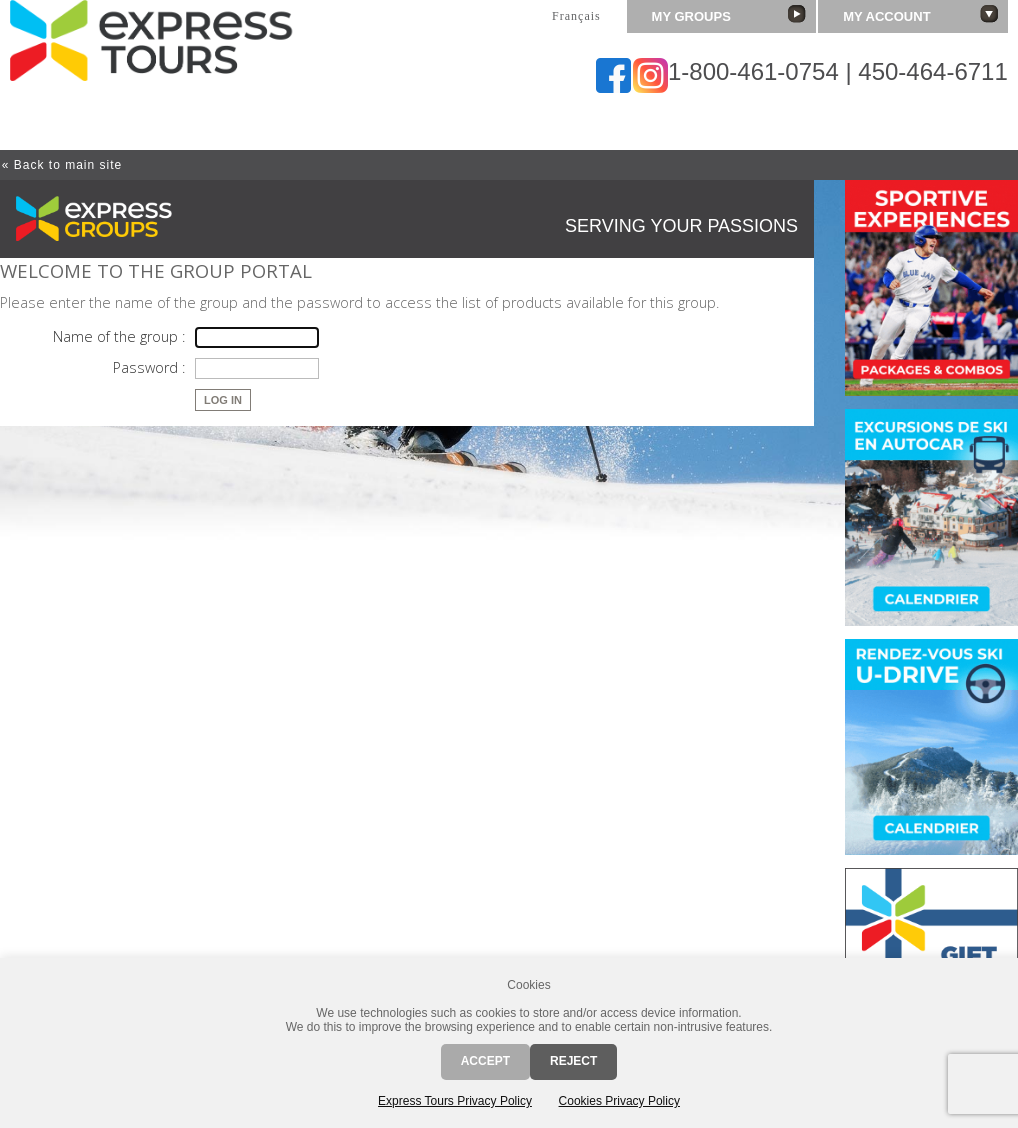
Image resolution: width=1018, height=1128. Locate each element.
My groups (729, 14)
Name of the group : (119, 336)
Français (576, 16)
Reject (573, 1061)
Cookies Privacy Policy (619, 1101)
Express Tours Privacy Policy (455, 1101)
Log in (223, 400)
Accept (485, 1061)
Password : (149, 367)
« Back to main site (62, 165)
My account (920, 14)
